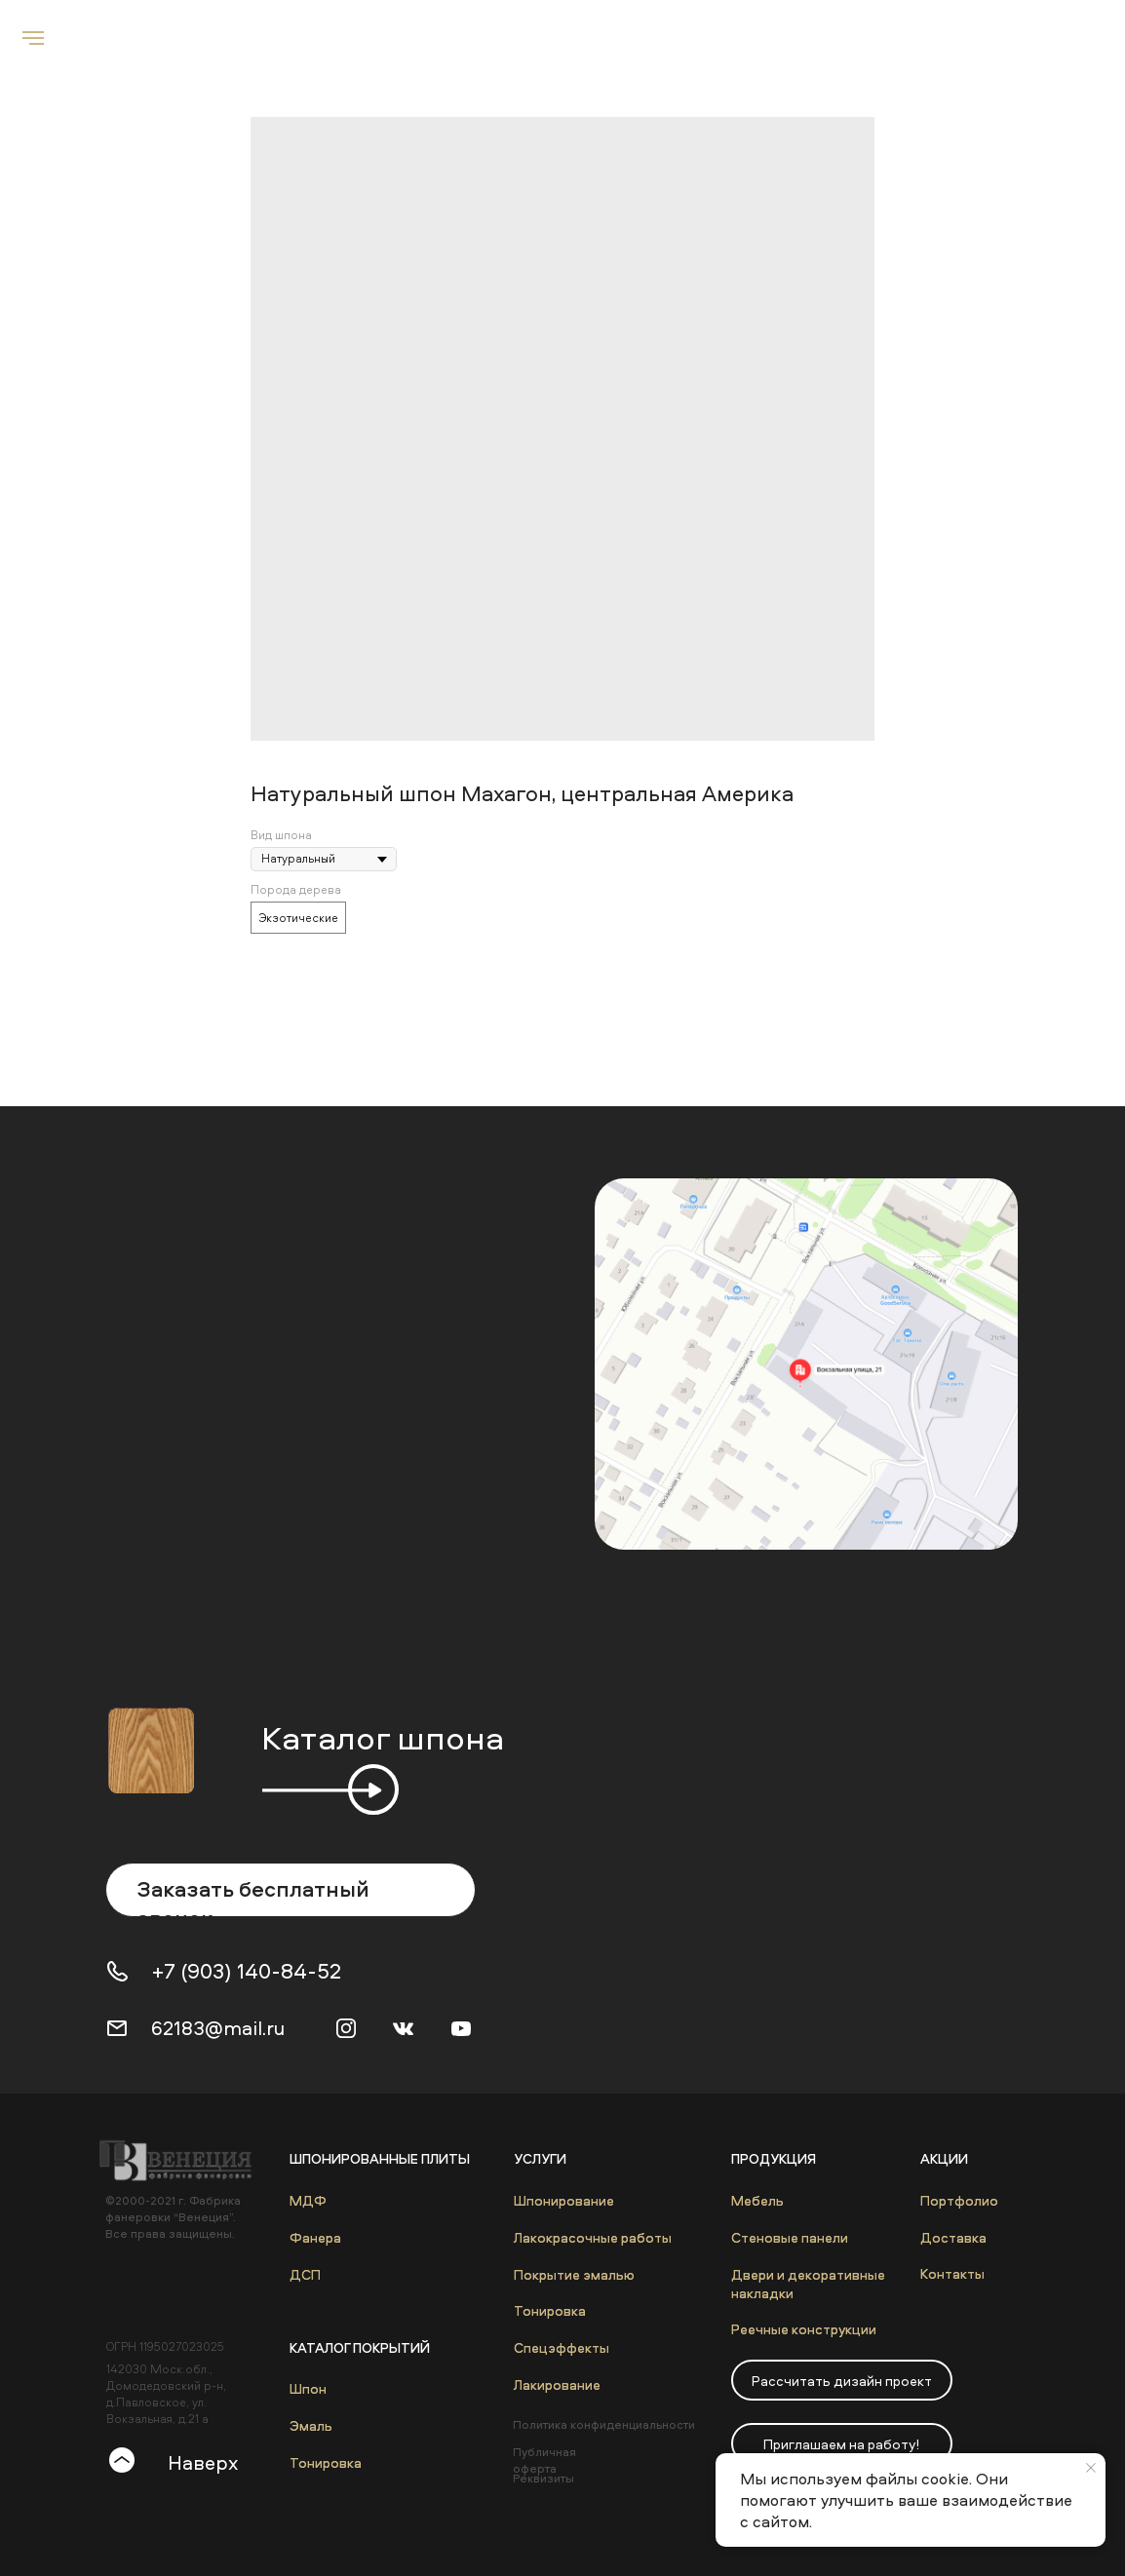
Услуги (540, 2158)
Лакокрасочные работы (593, 2237)
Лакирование (557, 2384)
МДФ (308, 2200)
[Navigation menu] (33, 38)
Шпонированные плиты (380, 2158)
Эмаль (311, 2425)
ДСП (305, 2274)
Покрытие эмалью (574, 2274)
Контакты (952, 2273)
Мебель (757, 2200)
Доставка (953, 2237)
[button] (841, 2380)
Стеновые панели (789, 2237)
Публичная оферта (544, 2460)
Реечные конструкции (803, 2329)
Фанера (315, 2237)
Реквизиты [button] (543, 2478)
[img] (806, 1364)
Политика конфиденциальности (604, 2424)
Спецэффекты (561, 2347)
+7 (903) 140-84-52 (246, 1970)
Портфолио (959, 2200)
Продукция (773, 2158)
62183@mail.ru (218, 2028)
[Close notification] (1091, 2468)
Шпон (308, 2388)
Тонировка (326, 2462)
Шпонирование (564, 2200)
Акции (944, 2158)
